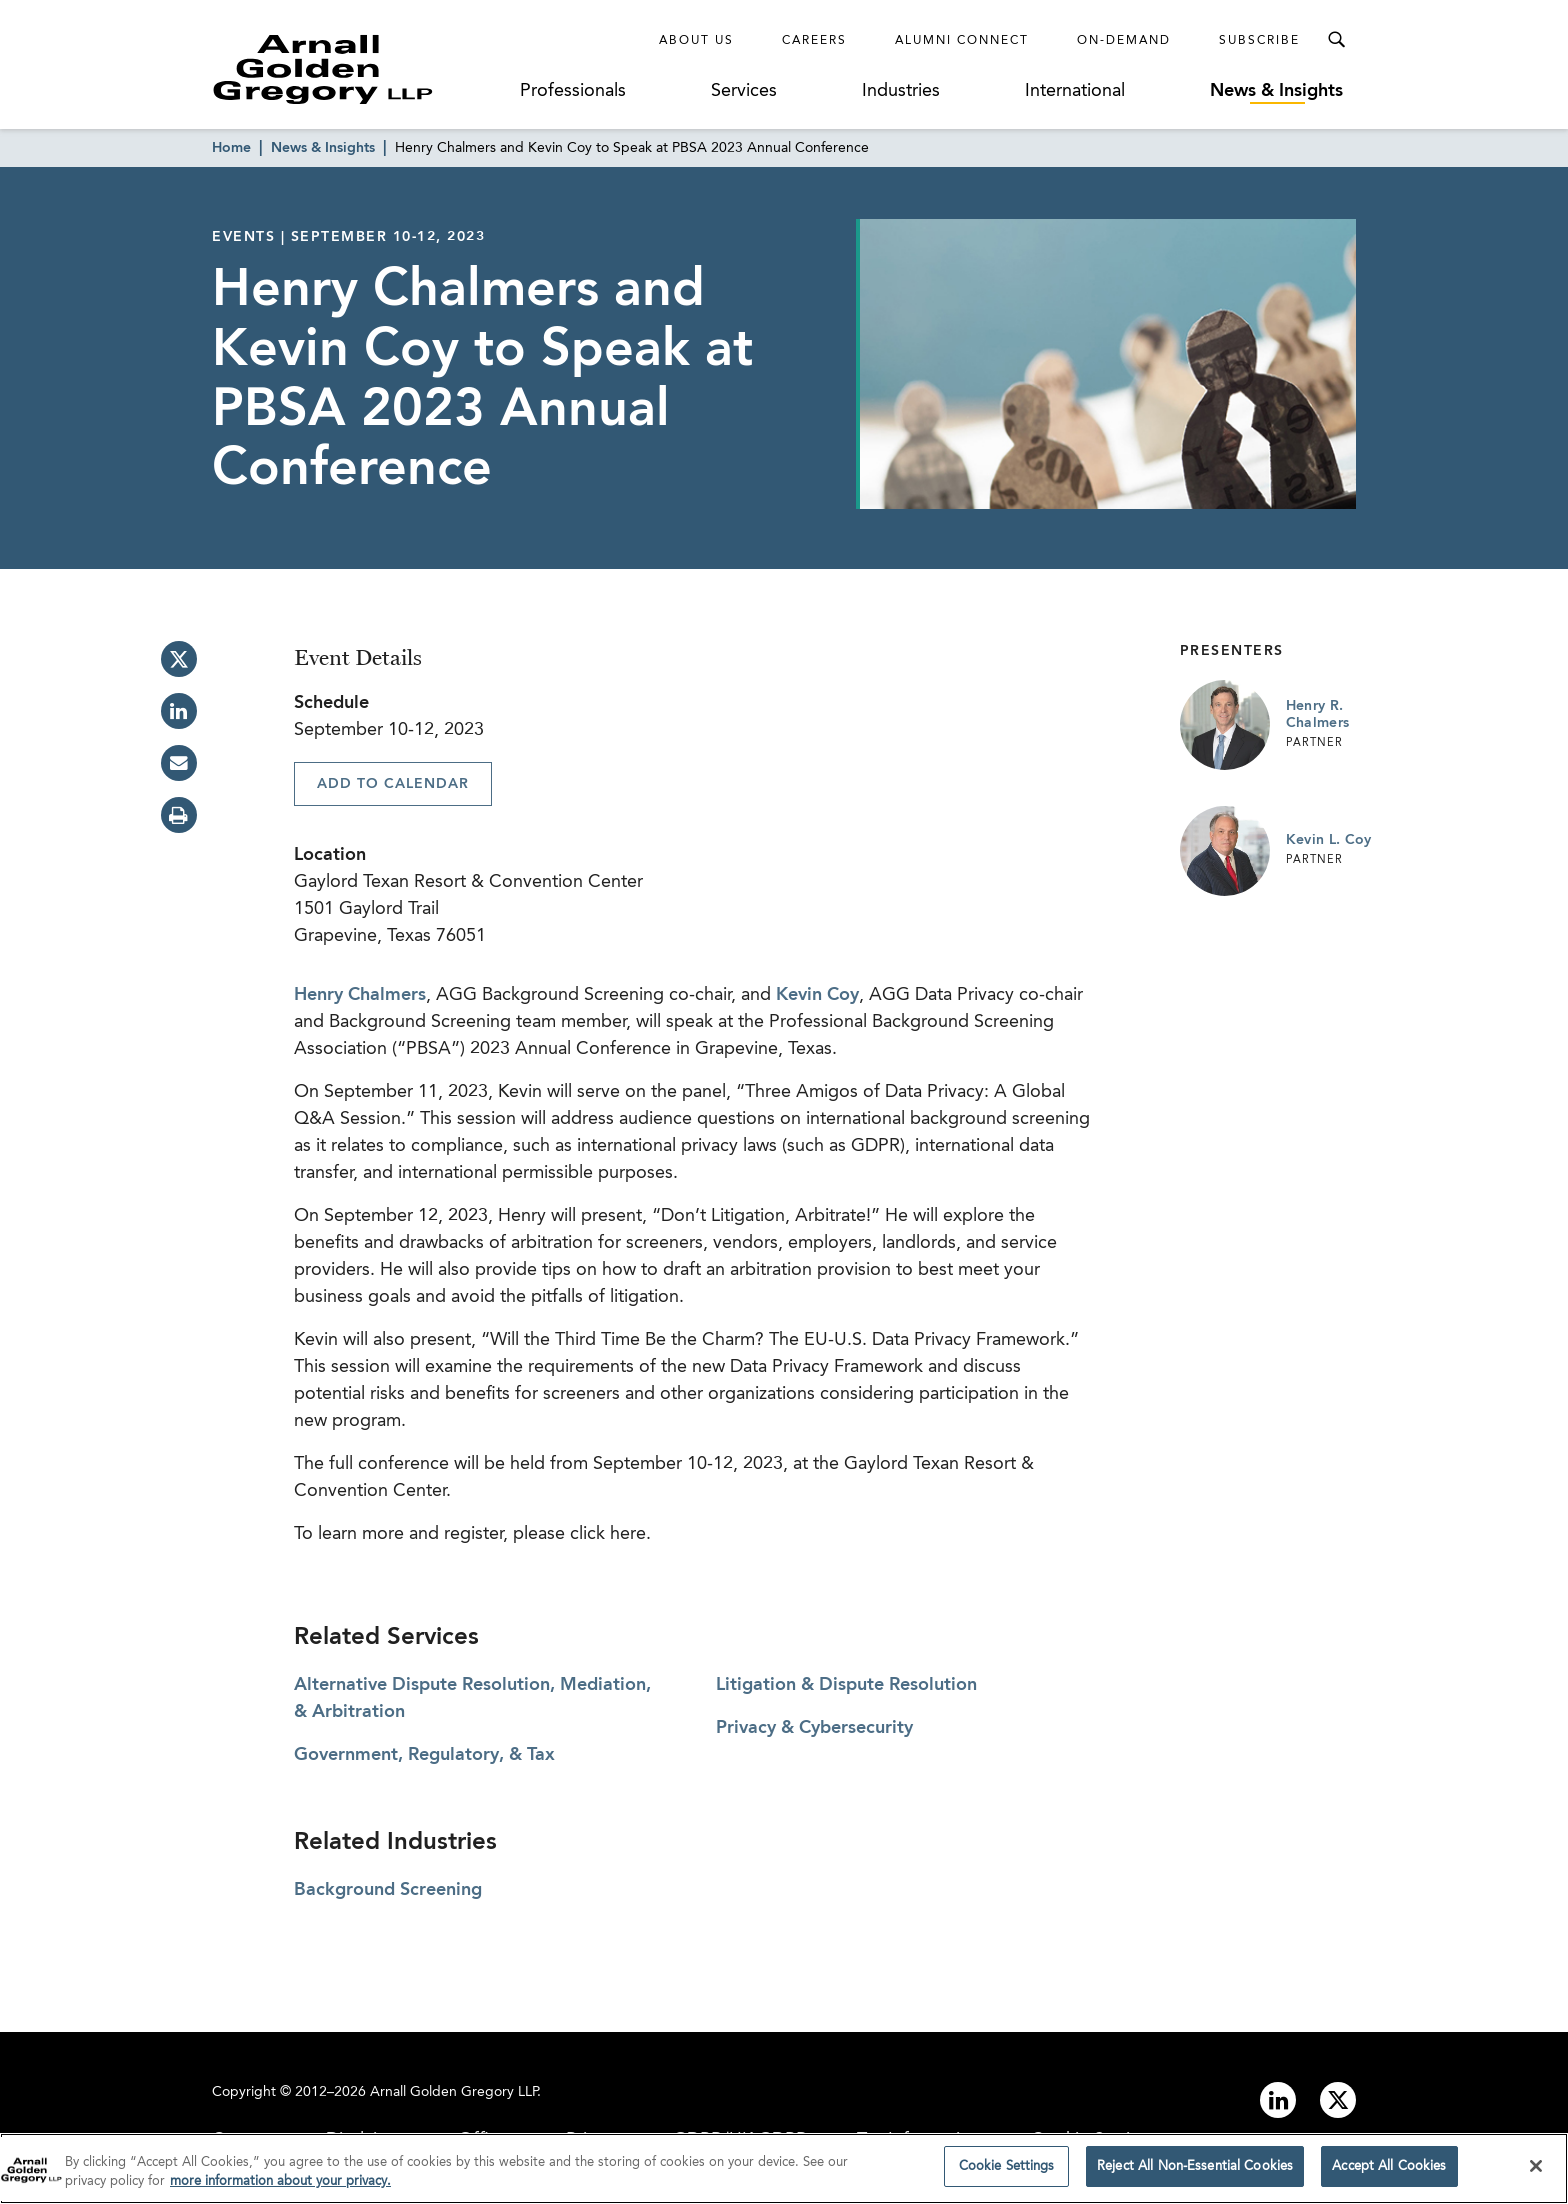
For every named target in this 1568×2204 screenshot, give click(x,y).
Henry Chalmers (360, 995)
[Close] (1536, 2172)
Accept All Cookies (1389, 2173)
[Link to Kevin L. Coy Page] (1225, 851)
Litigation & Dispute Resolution (846, 1685)
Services (744, 91)
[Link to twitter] (1338, 2100)
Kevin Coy (817, 995)
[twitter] (179, 659)
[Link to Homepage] (360, 69)
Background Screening (388, 1890)
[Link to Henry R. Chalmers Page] (1225, 725)
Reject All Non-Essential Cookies (1195, 2173)
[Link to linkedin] (1278, 2100)
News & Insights (1276, 91)
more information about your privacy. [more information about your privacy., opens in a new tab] (280, 2188)
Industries (901, 91)
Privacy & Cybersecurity (814, 1728)
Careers (814, 41)
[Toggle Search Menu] (1336, 40)
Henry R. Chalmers (1318, 715)
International (1075, 91)
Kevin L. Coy (1329, 840)
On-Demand (1124, 41)
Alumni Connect (962, 41)
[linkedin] (179, 711)
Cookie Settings (1007, 2173)
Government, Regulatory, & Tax (424, 1755)
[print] (179, 815)
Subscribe (1259, 41)
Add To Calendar (393, 784)
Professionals (573, 91)
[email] (179, 763)
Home (231, 148)
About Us (696, 41)
